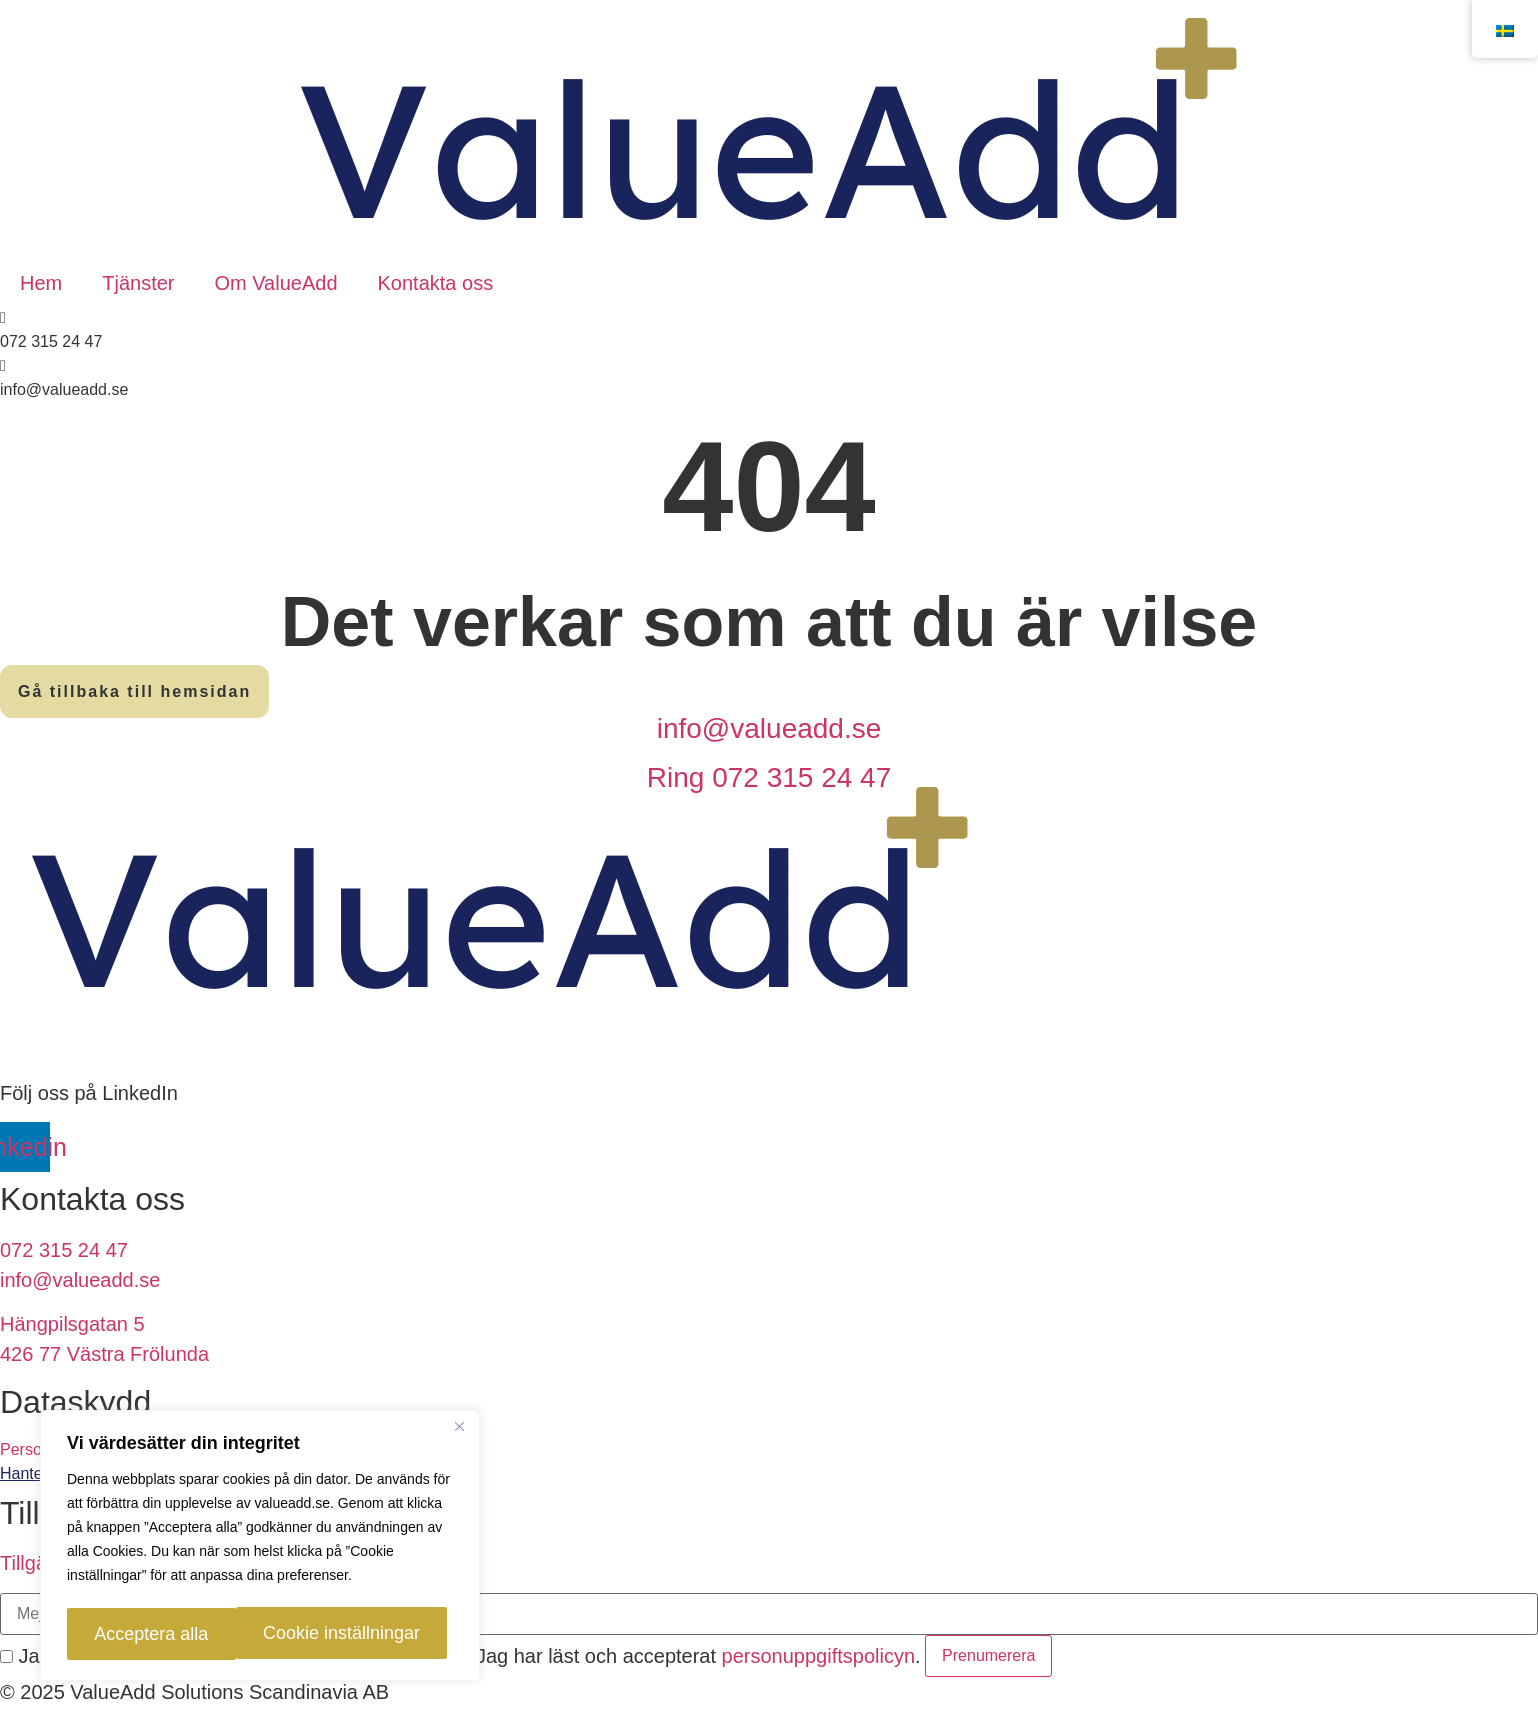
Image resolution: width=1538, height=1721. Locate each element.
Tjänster (138, 283)
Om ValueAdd (275, 283)
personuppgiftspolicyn (818, 1656)
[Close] (459, 1432)
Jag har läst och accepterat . (688, 1656)
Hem (41, 283)
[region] (260, 1548)
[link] (769, 1474)
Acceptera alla (360, 1634)
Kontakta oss (436, 283)
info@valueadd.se (769, 728)
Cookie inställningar (167, 1634)
